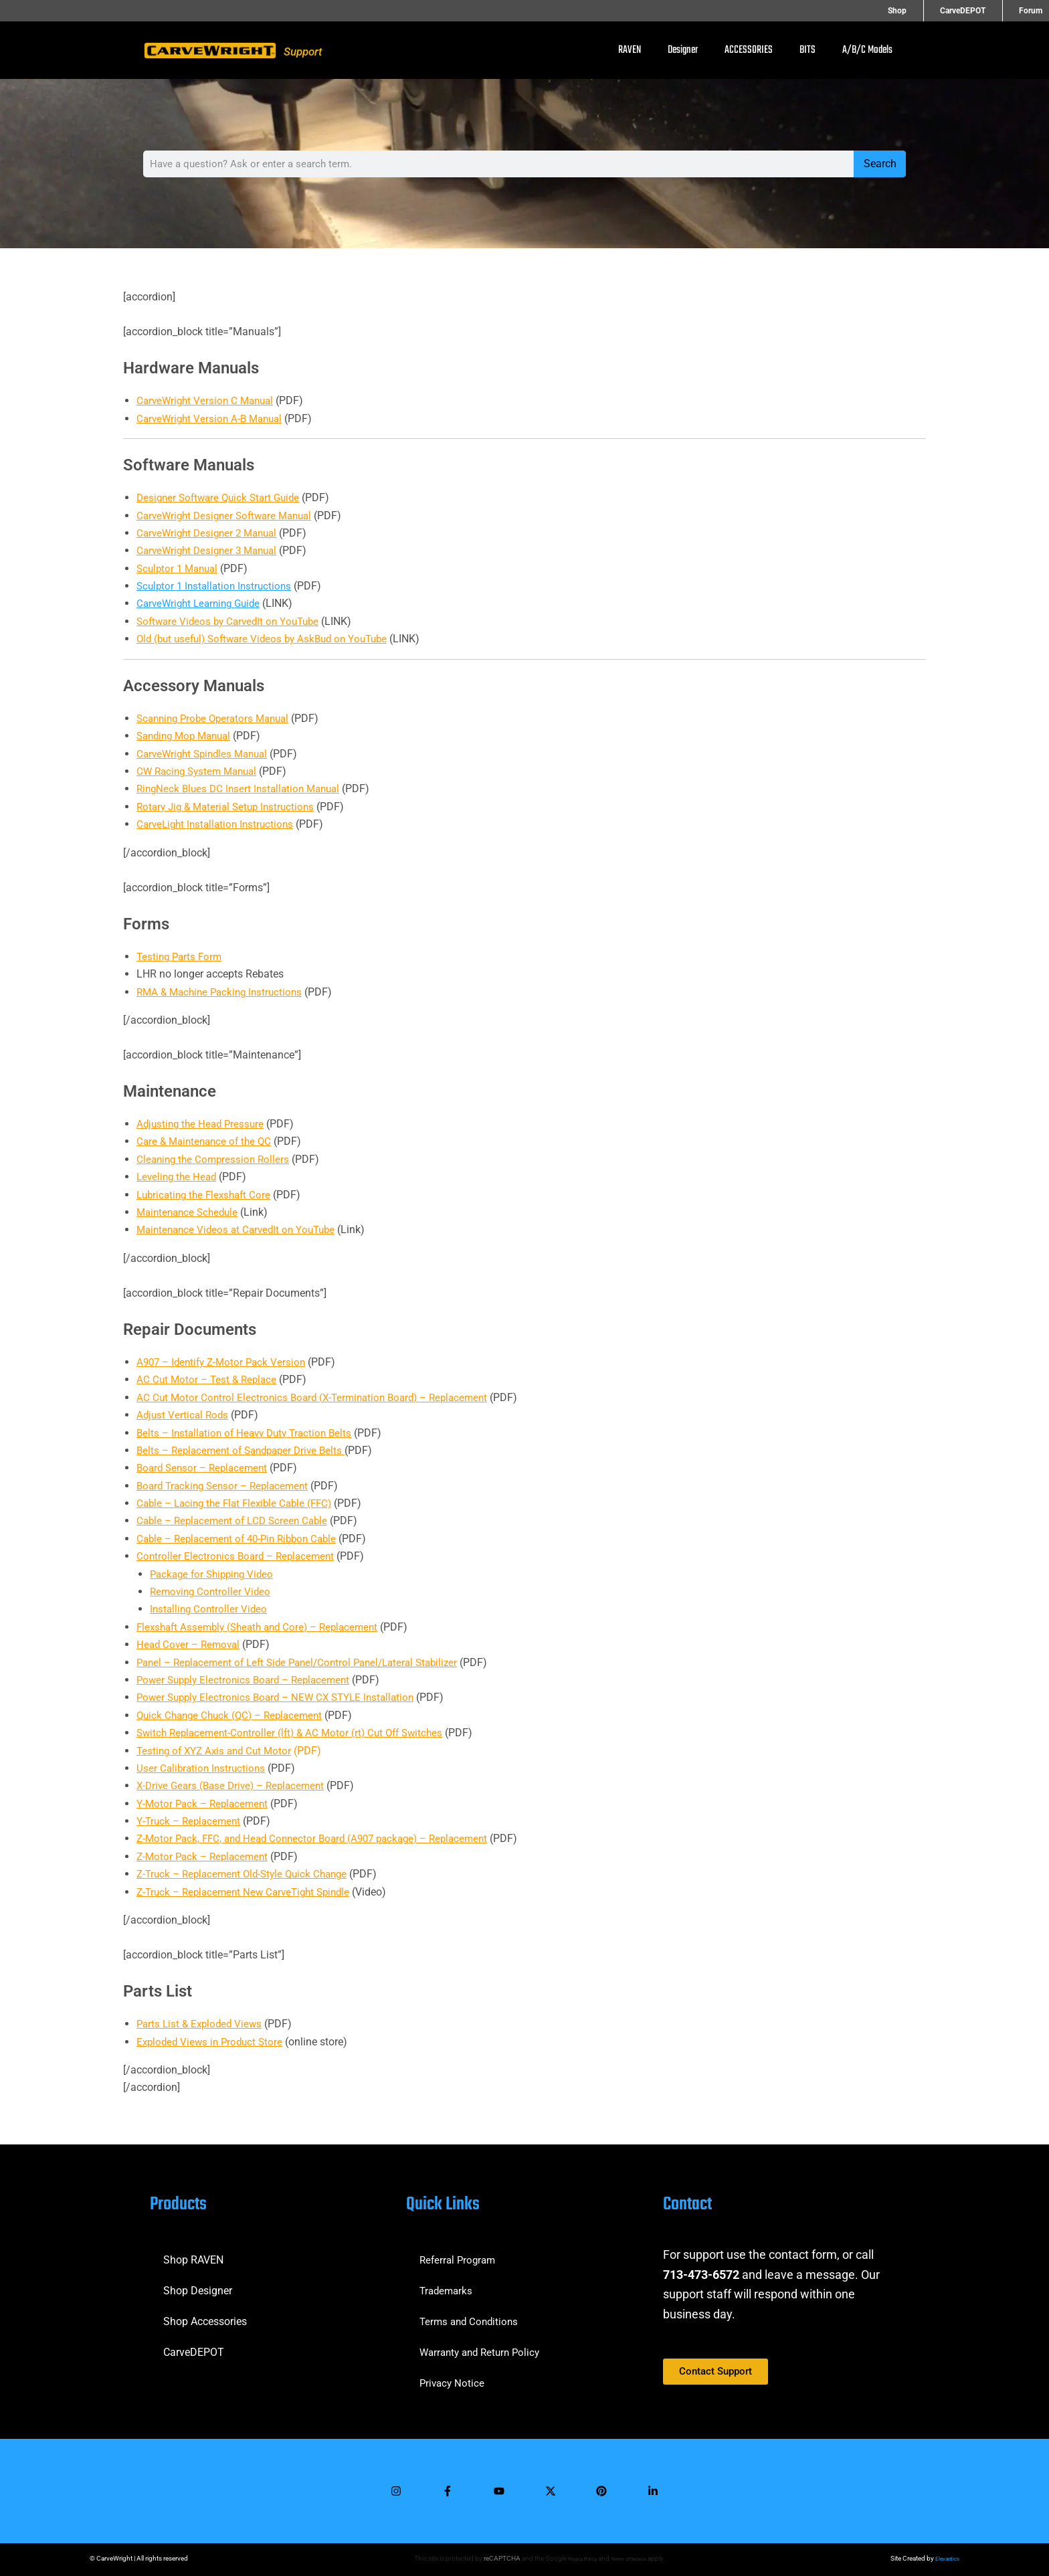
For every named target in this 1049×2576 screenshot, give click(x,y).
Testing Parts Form (181, 956)
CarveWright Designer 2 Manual (211, 533)
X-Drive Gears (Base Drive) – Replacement (235, 1785)
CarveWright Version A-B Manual (213, 418)
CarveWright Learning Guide (202, 603)
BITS (807, 50)
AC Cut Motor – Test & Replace (209, 1379)
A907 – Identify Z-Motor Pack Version (225, 1362)
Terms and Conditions (471, 2314)
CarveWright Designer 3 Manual (211, 550)
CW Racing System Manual (200, 771)
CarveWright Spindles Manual (206, 753)
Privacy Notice (453, 2375)
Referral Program (459, 2252)
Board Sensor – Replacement (205, 1467)
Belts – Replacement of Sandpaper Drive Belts (246, 1450)
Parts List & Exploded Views (202, 2023)
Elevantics (944, 2558)
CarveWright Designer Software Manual (229, 515)
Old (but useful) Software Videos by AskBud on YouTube (269, 638)
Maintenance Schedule (190, 1212)
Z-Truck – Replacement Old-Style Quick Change (247, 1873)
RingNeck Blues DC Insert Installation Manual (243, 788)
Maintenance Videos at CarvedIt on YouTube (240, 1229)
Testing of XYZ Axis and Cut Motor (218, 1750)
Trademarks (447, 2283)
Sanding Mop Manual (187, 735)
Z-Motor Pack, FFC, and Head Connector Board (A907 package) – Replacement (321, 1838)
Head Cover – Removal (190, 1644)
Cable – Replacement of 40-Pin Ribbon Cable (242, 1538)
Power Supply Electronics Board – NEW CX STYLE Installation (282, 1697)
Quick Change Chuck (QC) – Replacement (234, 1715)
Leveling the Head (178, 1176)
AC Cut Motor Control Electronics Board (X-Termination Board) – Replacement (319, 1397)
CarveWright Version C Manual (208, 400)
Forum (1030, 10)
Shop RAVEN (193, 2252)
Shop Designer (197, 2283)
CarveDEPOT (982, 10)
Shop (936, 10)
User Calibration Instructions (203, 1768)
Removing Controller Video (212, 1591)
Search (880, 163)
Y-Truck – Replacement (191, 1821)
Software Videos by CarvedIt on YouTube (232, 621)
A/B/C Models (867, 50)
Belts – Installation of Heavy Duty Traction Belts (249, 1433)
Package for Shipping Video (215, 1574)
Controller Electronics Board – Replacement (238, 1556)
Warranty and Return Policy (483, 2344)
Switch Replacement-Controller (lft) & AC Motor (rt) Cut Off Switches (296, 1732)
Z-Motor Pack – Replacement (205, 1856)
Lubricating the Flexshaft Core (207, 1194)
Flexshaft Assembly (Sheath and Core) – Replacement (264, 1627)
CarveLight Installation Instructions (218, 824)
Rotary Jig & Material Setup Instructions (230, 806)
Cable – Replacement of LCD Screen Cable (236, 1520)
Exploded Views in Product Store (212, 2041)
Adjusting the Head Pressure (203, 1123)
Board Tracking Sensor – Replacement (227, 1485)
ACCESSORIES (749, 50)
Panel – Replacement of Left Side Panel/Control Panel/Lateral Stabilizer (306, 1662)
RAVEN (629, 50)
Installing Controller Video (210, 1608)
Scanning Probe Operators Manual (217, 718)
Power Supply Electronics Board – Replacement (248, 1679)
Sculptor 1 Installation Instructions (217, 585)
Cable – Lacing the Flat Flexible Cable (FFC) (239, 1503)
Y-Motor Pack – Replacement (205, 1803)
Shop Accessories (205, 2314)
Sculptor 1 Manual (179, 568)
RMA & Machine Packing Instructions (223, 992)
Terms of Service (631, 2558)
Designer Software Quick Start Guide (222, 497)
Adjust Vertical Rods (183, 1414)
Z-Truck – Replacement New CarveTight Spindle (249, 1891)
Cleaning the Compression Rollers (215, 1159)
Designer (683, 50)
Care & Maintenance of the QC (207, 1141)
